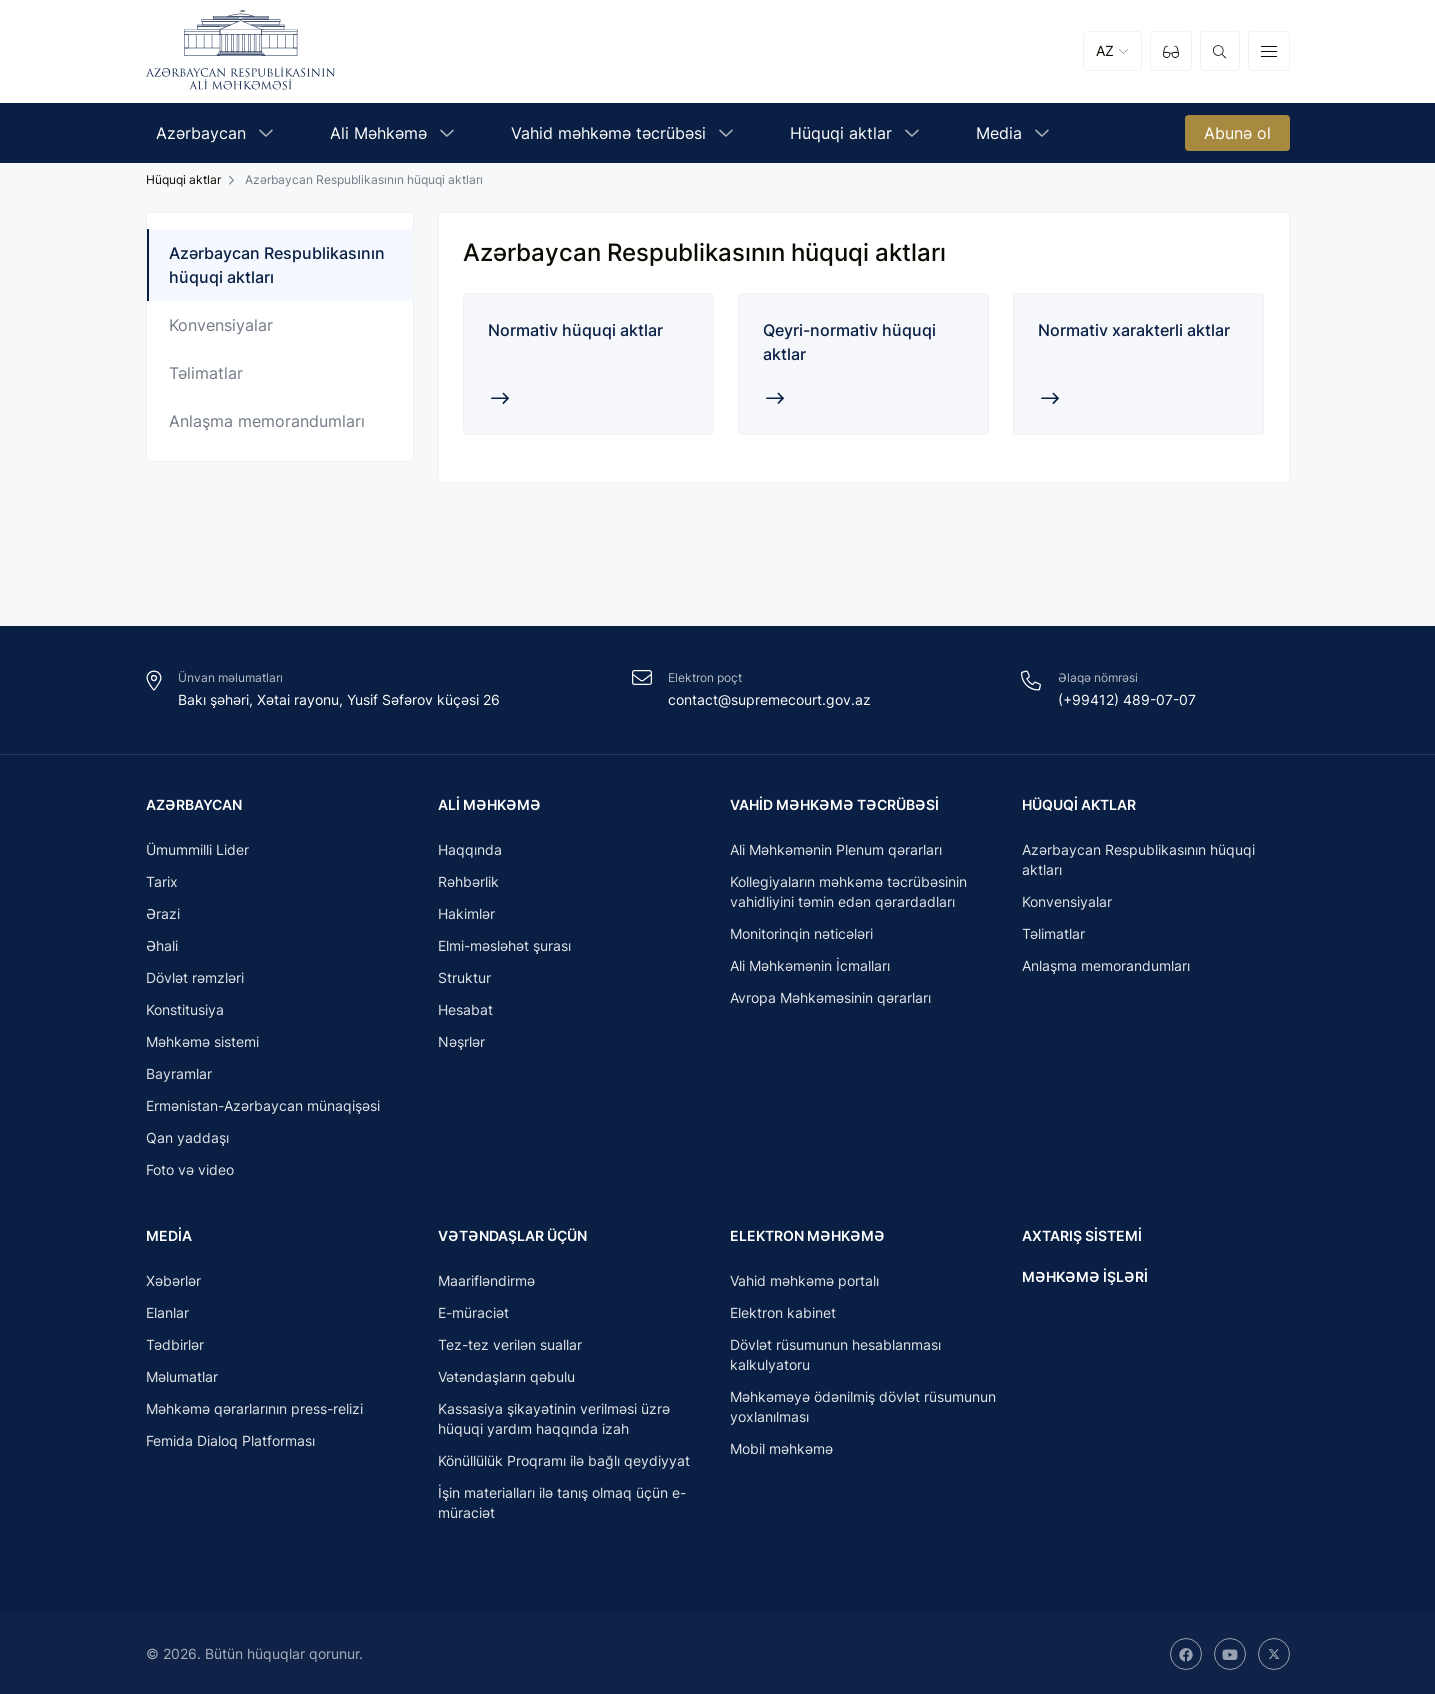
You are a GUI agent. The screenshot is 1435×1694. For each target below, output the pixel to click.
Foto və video (190, 1168)
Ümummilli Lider (197, 848)
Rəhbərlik (468, 880)
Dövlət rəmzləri (195, 976)
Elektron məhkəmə (807, 1234)
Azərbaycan (194, 802)
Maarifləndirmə (486, 1280)
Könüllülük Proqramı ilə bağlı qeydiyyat (564, 1460)
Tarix (162, 880)
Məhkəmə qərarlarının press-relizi (254, 1408)
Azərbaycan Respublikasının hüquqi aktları (277, 265)
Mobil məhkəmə (781, 1448)
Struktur (464, 976)
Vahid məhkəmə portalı (804, 1280)
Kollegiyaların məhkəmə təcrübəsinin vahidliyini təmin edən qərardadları (848, 890)
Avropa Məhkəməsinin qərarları (830, 996)
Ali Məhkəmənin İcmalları (810, 964)
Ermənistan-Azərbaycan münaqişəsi (263, 1104)
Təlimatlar (206, 373)
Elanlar (167, 1312)
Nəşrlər (461, 1040)
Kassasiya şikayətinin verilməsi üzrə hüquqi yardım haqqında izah (554, 1418)
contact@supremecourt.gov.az (769, 697)
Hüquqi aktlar (183, 179)
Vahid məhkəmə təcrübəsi (834, 802)
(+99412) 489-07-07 (1127, 697)
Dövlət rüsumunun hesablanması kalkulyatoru (835, 1354)
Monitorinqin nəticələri (801, 932)
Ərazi (163, 912)
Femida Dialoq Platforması (230, 1440)
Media (169, 1234)
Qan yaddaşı (187, 1136)
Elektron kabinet (783, 1312)
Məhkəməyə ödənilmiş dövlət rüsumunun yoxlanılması (863, 1406)
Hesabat (465, 1008)
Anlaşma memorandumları (267, 421)
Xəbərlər (173, 1280)
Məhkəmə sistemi (202, 1040)
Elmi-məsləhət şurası (504, 944)
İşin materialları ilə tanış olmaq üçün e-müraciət (562, 1502)
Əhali (162, 944)
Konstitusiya (185, 1008)
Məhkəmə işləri (1085, 1274)
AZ (1105, 51)
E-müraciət (473, 1312)
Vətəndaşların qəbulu (506, 1376)
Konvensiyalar (221, 325)
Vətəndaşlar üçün (512, 1234)
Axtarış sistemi (1082, 1234)
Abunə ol (1237, 134)
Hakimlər (466, 912)
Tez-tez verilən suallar (510, 1344)
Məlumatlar (182, 1376)
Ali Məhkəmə (489, 802)
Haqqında (470, 848)
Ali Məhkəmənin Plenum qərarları (836, 848)
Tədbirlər (175, 1344)
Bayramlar (179, 1072)
